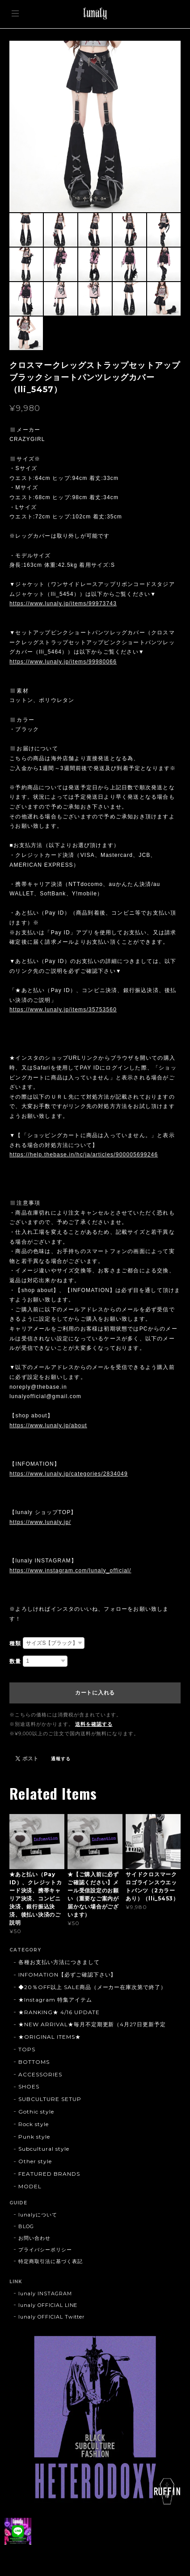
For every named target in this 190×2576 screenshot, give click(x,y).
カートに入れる (95, 1693)
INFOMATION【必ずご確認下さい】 (67, 1974)
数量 (15, 1661)
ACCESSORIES (40, 2074)
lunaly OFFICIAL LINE (47, 2305)
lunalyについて (37, 2215)
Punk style (34, 2136)
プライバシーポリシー (45, 2250)
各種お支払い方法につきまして (58, 1962)
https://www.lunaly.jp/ (40, 1522)
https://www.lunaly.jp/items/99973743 (63, 603)
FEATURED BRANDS (49, 2173)
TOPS (26, 2049)
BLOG (26, 2226)
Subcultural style (43, 2148)
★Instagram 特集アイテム (55, 1999)
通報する (61, 1759)
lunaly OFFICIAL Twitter (51, 2317)
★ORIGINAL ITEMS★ (49, 2036)
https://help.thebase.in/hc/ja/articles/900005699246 (83, 1154)
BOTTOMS (34, 2061)
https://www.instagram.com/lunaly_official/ (70, 1570)
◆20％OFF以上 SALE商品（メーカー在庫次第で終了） (92, 1987)
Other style (35, 2161)
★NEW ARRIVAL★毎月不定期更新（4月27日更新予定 (92, 2024)
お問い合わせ (34, 2238)
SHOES (28, 2086)
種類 (15, 1643)
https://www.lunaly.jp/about (48, 1425)
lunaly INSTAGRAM (45, 2293)
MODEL (30, 2186)
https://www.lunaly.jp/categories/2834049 (68, 1474)
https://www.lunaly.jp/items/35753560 (63, 1009)
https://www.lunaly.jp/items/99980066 (63, 662)
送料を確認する (94, 1724)
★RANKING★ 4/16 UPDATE (59, 2012)
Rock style (33, 2124)
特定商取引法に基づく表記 (50, 2261)
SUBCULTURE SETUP (49, 2099)
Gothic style (36, 2111)
